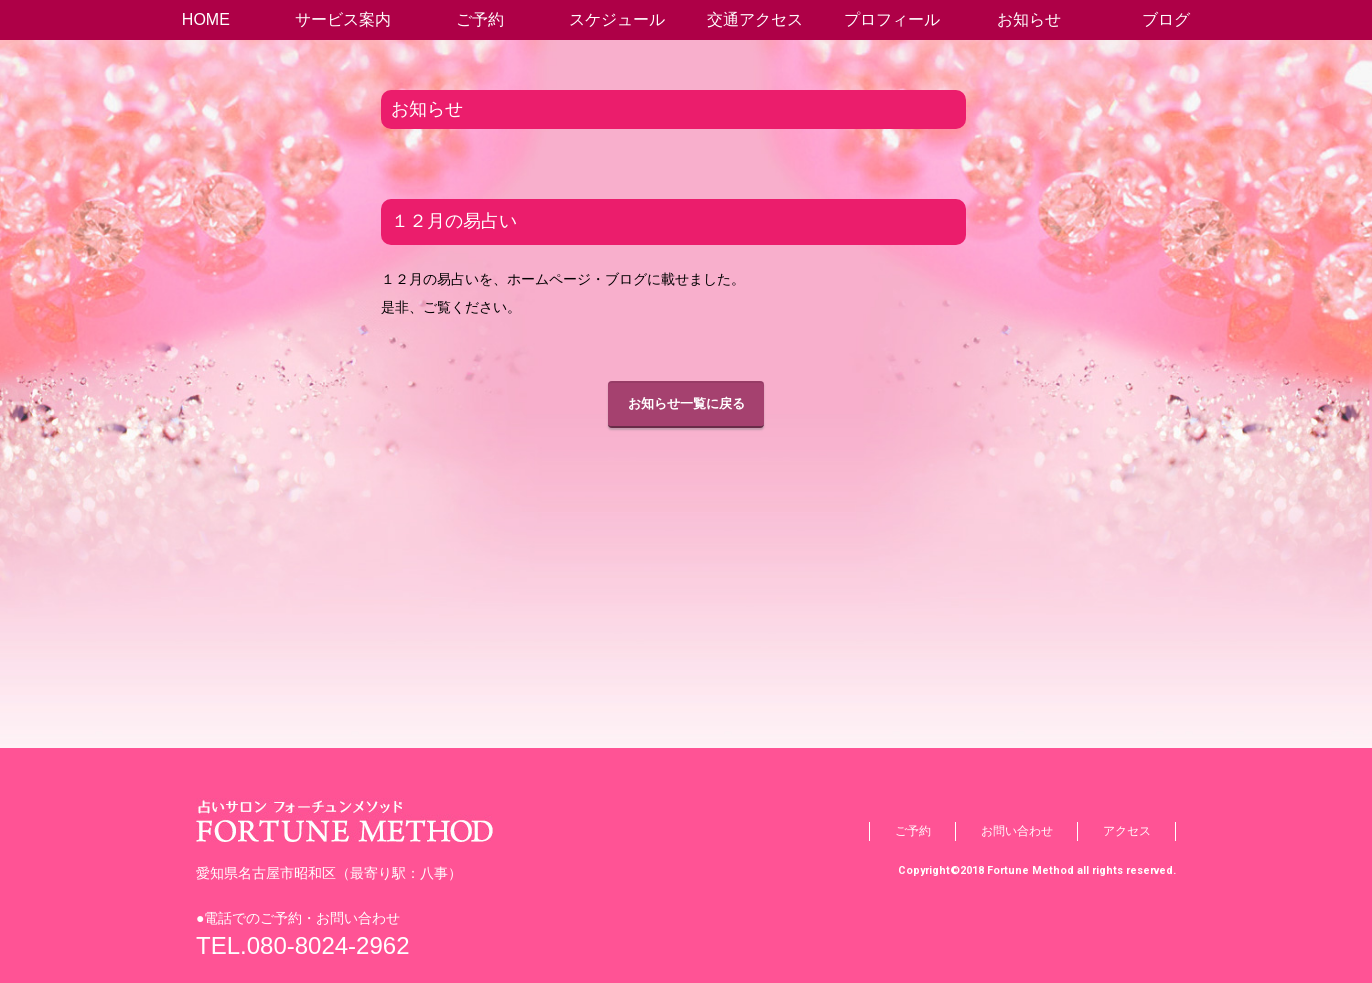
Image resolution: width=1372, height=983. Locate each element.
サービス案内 (343, 19)
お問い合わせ (1017, 831)
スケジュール (617, 19)
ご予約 (480, 19)
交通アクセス (755, 19)
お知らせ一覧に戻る (686, 403)
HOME (206, 19)
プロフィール (892, 19)
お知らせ (1029, 19)
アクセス (1127, 831)
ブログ (1166, 19)
